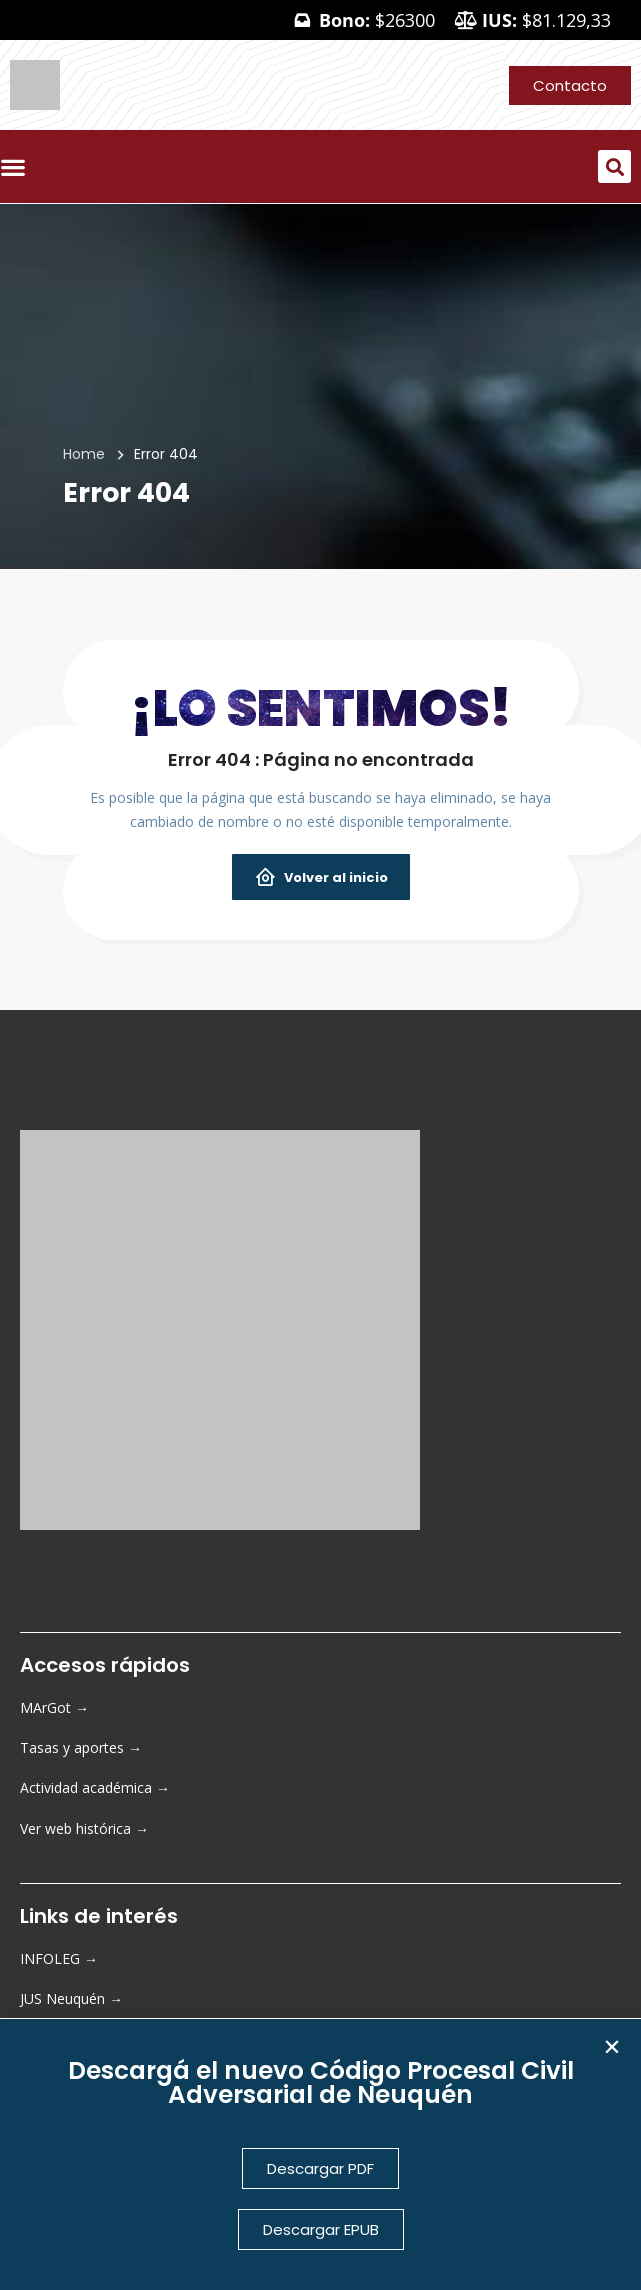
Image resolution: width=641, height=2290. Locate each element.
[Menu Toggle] (18, 167)
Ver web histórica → (84, 1828)
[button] (614, 166)
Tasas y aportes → (81, 1747)
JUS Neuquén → (71, 1998)
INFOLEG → (59, 1958)
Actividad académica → (95, 1787)
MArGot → (54, 1707)
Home (84, 454)
